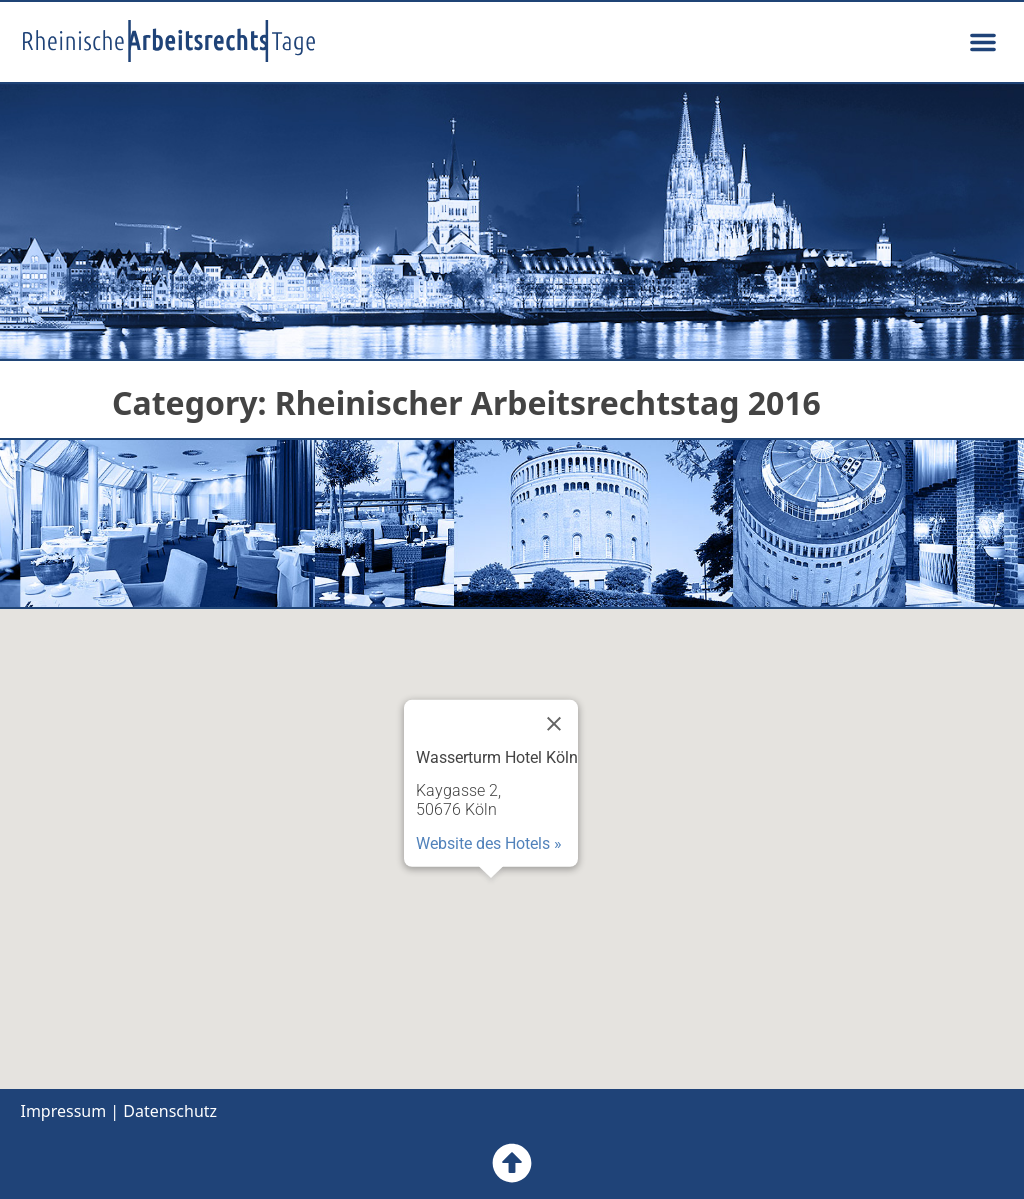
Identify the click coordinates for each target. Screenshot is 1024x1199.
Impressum (63, 1111)
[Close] (554, 724)
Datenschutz (170, 1111)
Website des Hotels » (489, 842)
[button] (983, 42)
